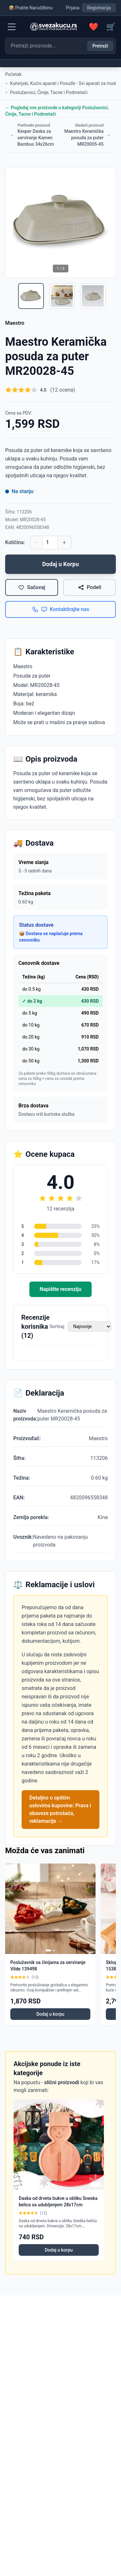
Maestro (14, 323)
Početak (13, 74)
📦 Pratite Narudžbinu (31, 7)
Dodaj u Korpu (60, 564)
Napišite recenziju (60, 1289)
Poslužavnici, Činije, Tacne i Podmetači (48, 92)
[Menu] (11, 27)
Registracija (99, 7)
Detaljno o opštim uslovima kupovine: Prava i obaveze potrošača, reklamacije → (60, 1809)
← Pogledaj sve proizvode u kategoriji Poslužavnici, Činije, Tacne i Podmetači (57, 111)
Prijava (72, 7)
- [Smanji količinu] (36, 542)
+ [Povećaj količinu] (64, 542)
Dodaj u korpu (50, 2014)
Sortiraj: (57, 1326)
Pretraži (100, 45)
